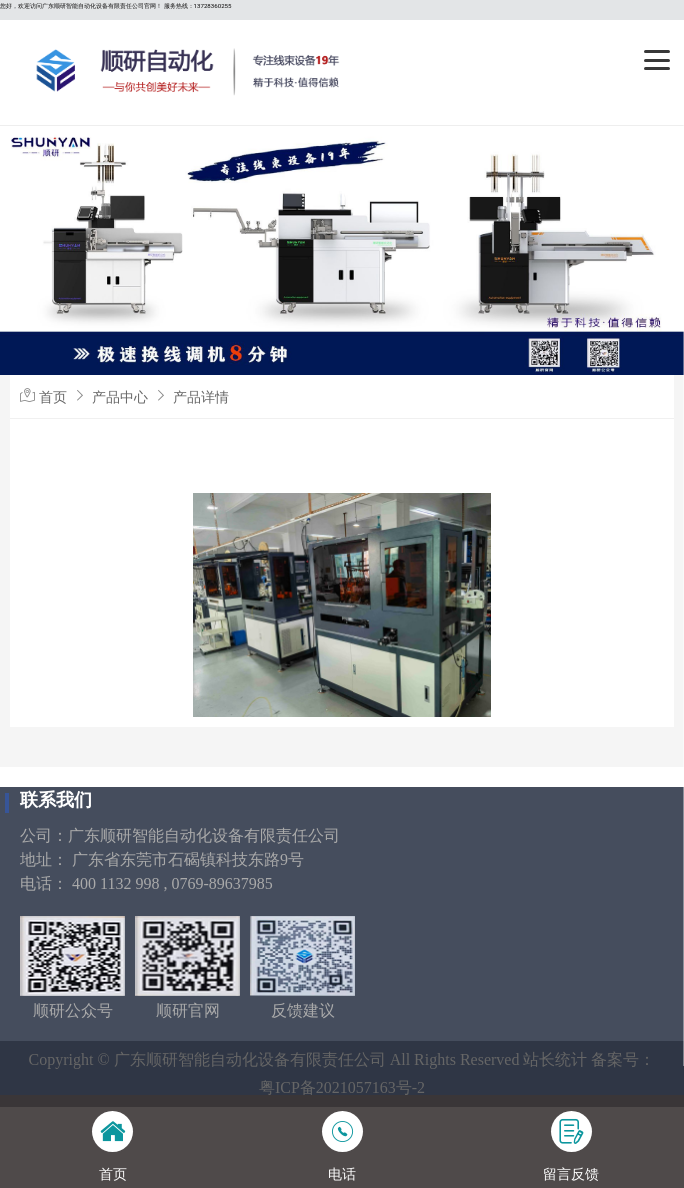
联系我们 (56, 800)
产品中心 (120, 397)
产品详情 (201, 397)
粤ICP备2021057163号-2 (342, 1087)
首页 (53, 397)
